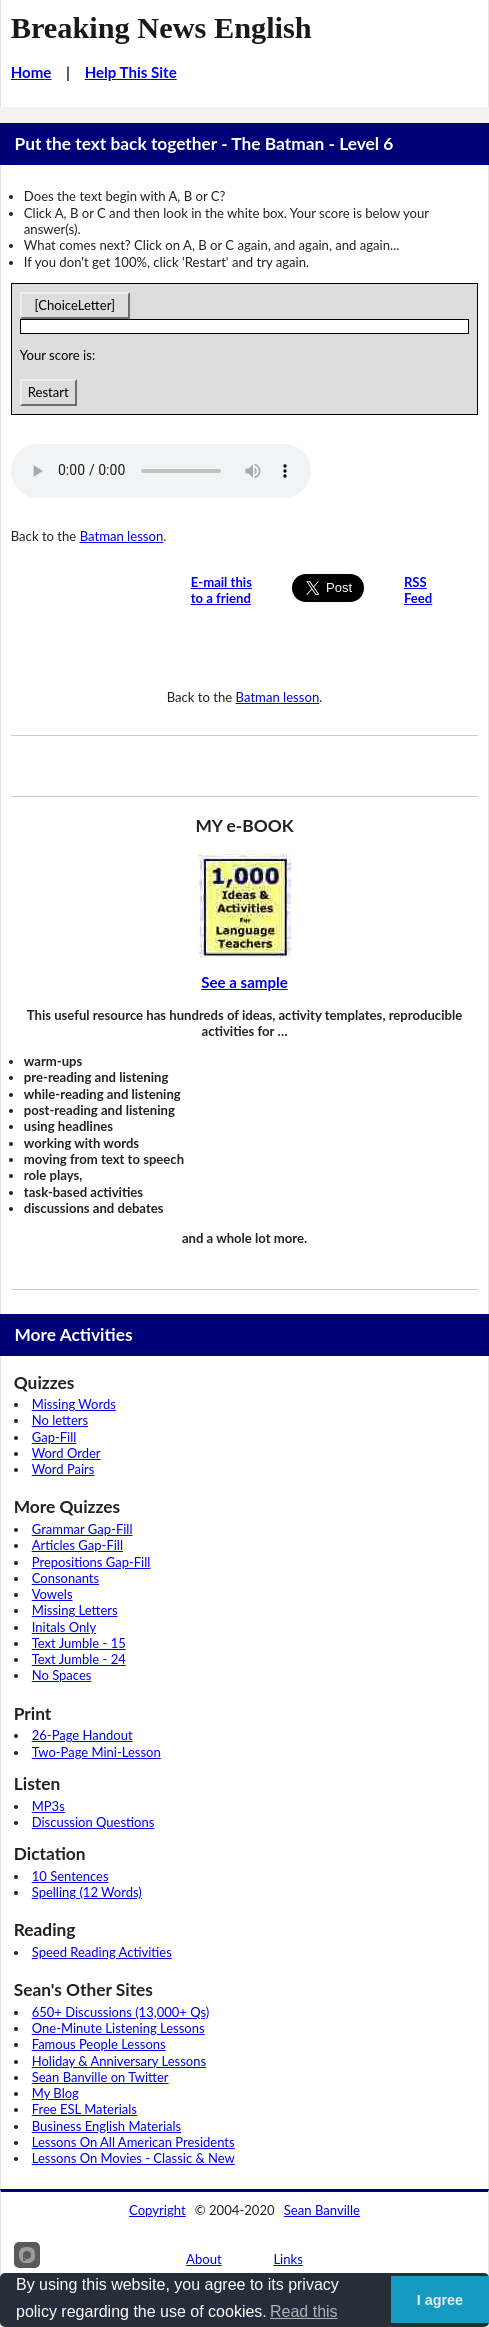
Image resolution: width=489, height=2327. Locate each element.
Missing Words (74, 1404)
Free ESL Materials (84, 2109)
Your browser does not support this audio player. (161, 471)
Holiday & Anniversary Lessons (119, 2061)
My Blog (55, 2093)
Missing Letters (75, 1610)
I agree (440, 2300)
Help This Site (131, 72)
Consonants (65, 1578)
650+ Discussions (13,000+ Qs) (121, 2012)
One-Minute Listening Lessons (118, 2028)
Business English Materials (106, 2126)
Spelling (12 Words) (87, 1892)
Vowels (52, 1594)
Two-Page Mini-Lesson (96, 1752)
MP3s (48, 1806)
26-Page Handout (82, 1735)
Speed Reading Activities (102, 1952)
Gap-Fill (54, 1437)
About (204, 2259)
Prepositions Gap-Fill (91, 1562)
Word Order (66, 1453)
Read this (304, 2311)
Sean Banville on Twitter (100, 2077)
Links (288, 2259)
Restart (48, 392)
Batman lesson (122, 536)
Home (31, 72)
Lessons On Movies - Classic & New (133, 2158)
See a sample (244, 982)
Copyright (157, 2210)
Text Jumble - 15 (79, 1643)
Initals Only (64, 1627)
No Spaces (62, 1675)
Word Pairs (63, 1469)
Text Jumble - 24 (79, 1659)
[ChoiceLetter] (75, 305)
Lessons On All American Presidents (133, 2142)
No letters (60, 1420)
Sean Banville (322, 2210)
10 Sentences (70, 1876)
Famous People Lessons (99, 2044)
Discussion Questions (93, 1822)
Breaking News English (161, 28)
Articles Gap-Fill (77, 1545)
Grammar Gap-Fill (82, 1529)
